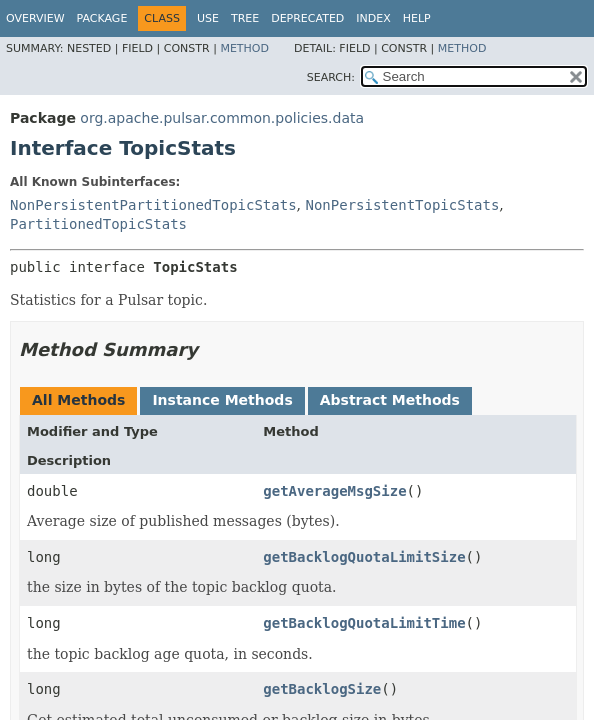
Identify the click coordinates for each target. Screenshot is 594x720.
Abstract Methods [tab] (390, 400)
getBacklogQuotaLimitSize (364, 557)
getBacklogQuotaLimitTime (364, 623)
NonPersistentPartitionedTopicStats (153, 205)
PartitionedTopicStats (98, 224)
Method (244, 48)
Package (102, 18)
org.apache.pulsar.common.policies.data (222, 118)
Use (208, 18)
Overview (35, 18)
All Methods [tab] (78, 400)
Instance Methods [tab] (222, 400)
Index (373, 18)
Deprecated (307, 18)
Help (417, 18)
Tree (245, 18)
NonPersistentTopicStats (402, 205)
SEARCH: (331, 77)
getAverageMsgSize (334, 491)
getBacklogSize (322, 689)
